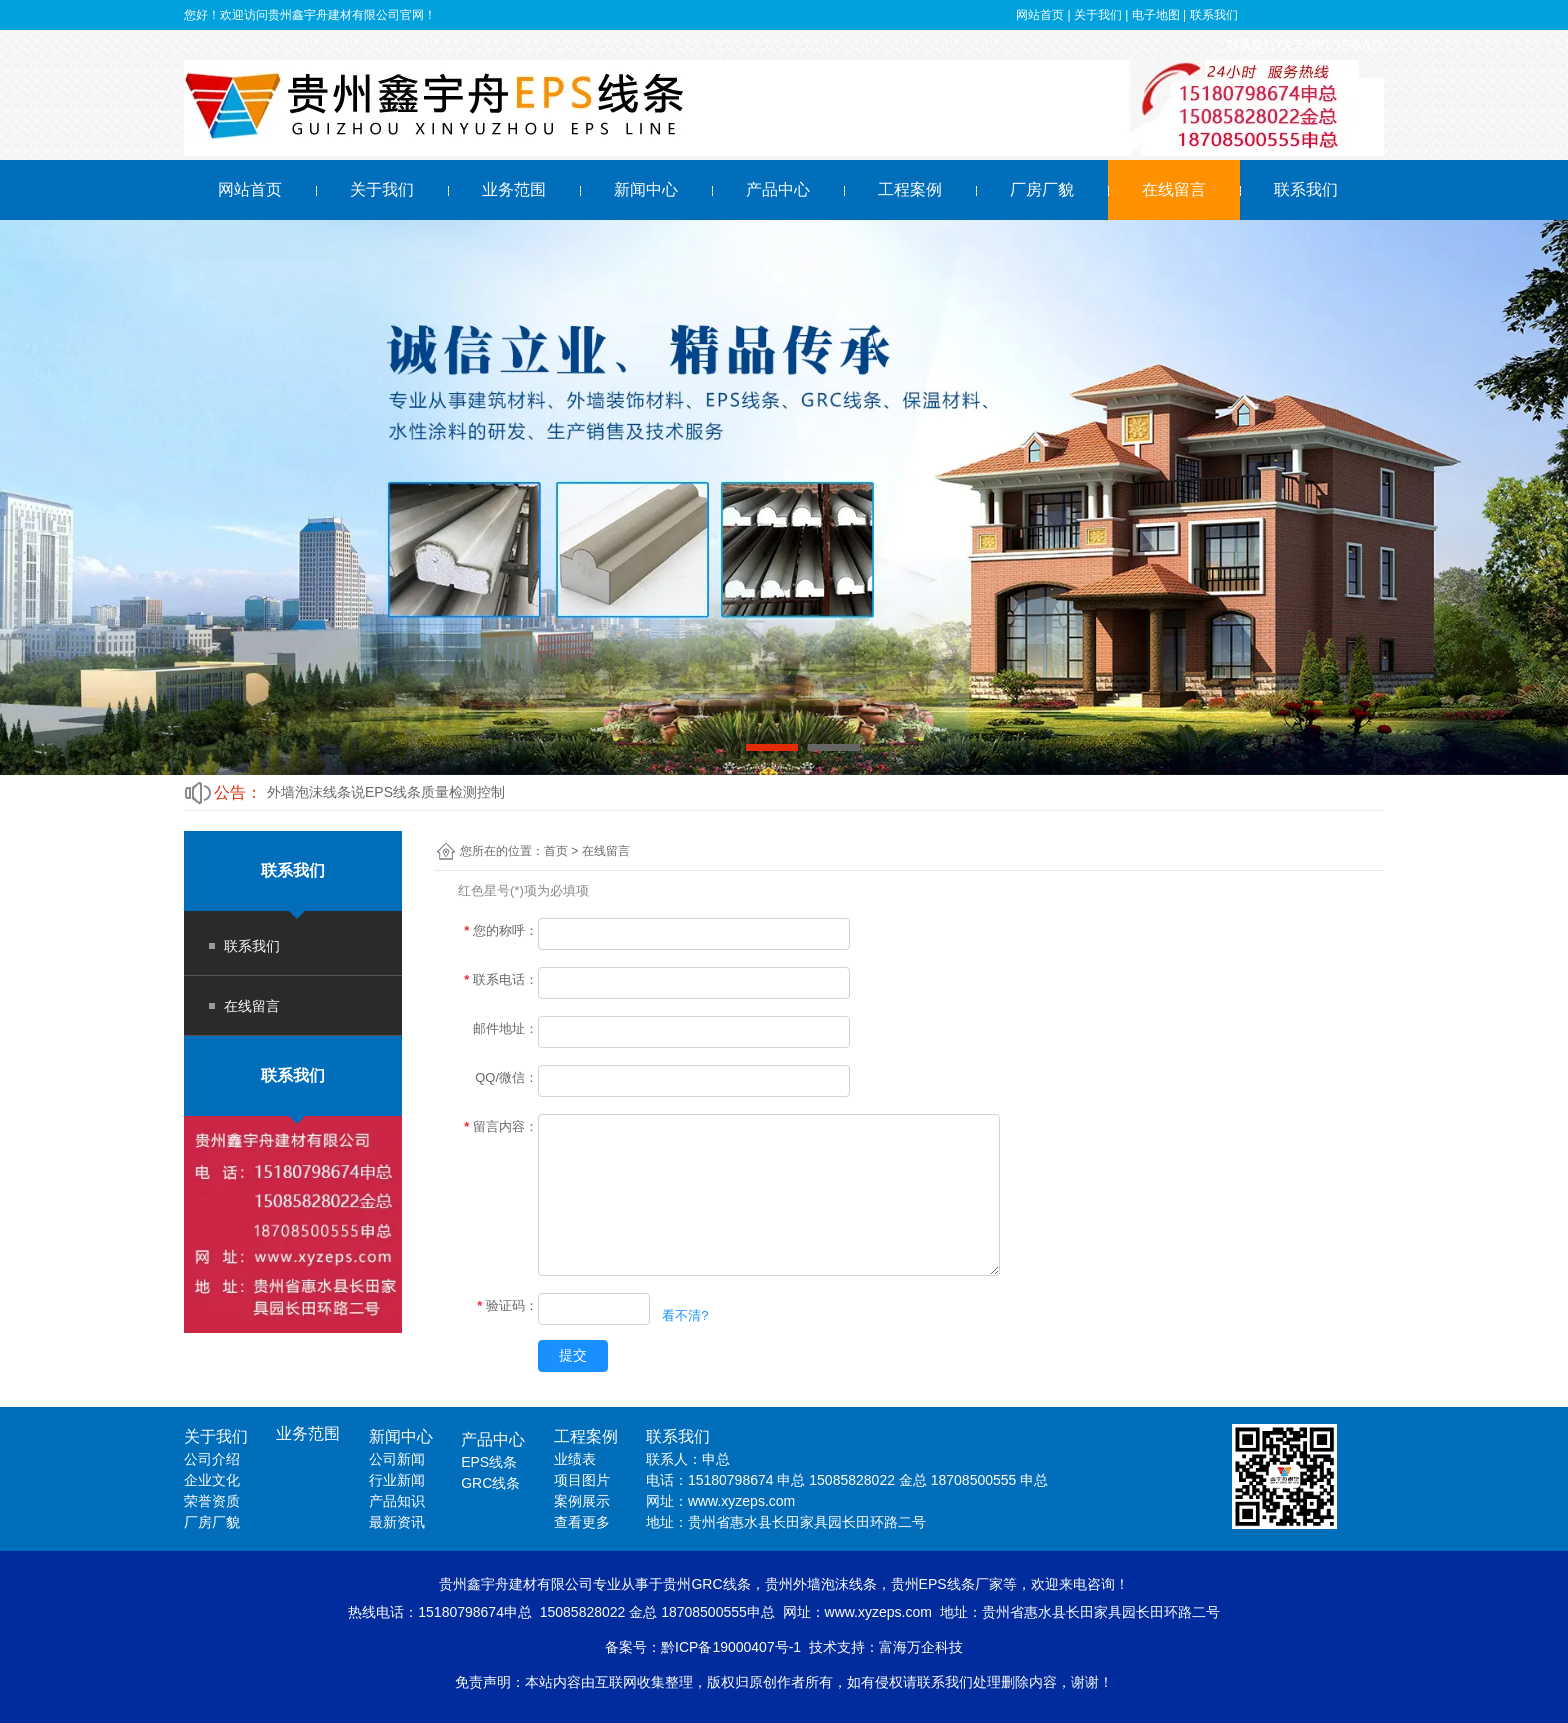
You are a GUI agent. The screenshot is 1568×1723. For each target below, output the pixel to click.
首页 (556, 851)
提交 (573, 1355)
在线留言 (1174, 189)
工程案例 (910, 189)
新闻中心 (646, 189)
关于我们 (382, 189)
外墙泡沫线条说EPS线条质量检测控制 (386, 792)
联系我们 (1306, 189)
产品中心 (778, 189)
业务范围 (514, 189)
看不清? (685, 1314)
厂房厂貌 (1042, 189)
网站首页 (250, 189)
